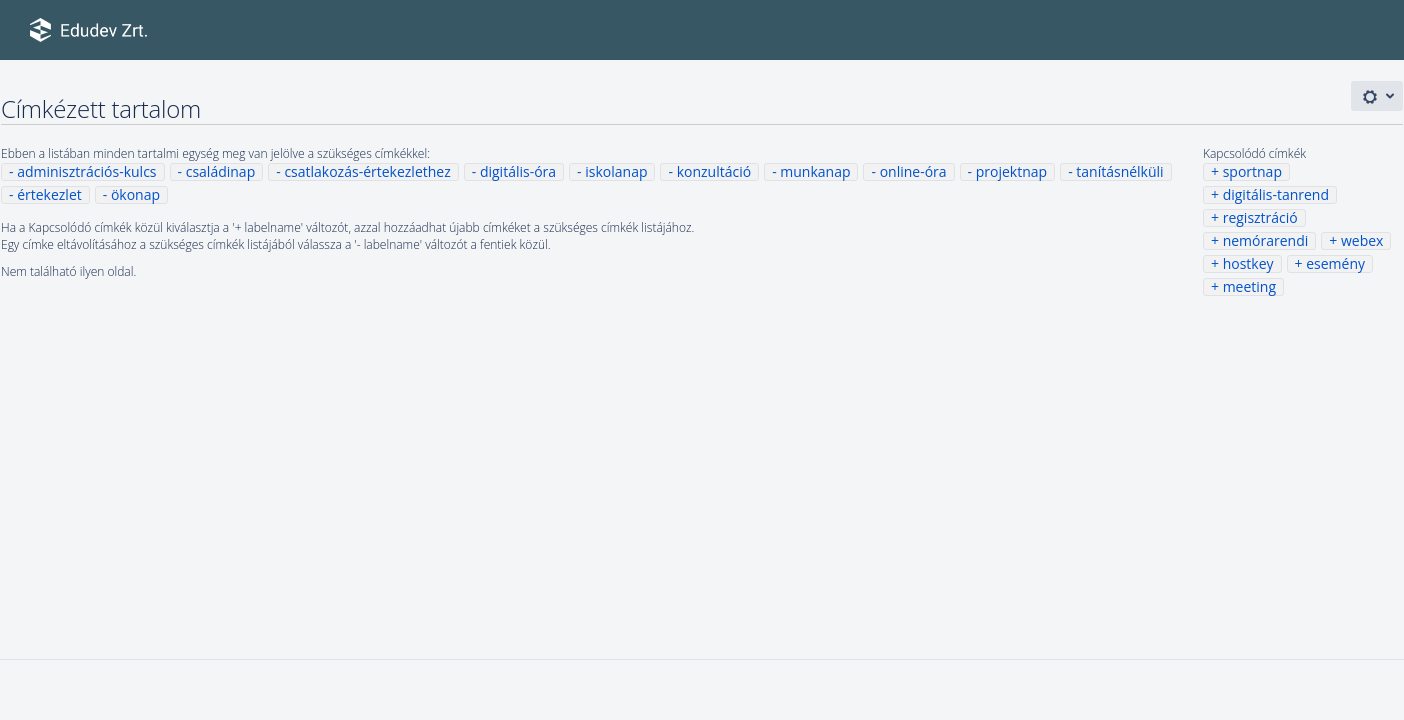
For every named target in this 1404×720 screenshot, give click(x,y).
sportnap (1252, 171)
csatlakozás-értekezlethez (367, 171)
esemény (1335, 263)
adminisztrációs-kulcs (86, 171)
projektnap (1011, 171)
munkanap (815, 171)
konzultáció (714, 171)
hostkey (1248, 263)
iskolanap (616, 171)
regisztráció (1260, 217)
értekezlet (49, 194)
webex (1362, 240)
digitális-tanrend (1276, 194)
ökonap (135, 194)
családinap (221, 171)
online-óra (913, 171)
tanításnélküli (1119, 171)
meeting (1249, 286)
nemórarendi (1266, 240)
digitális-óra (518, 171)
